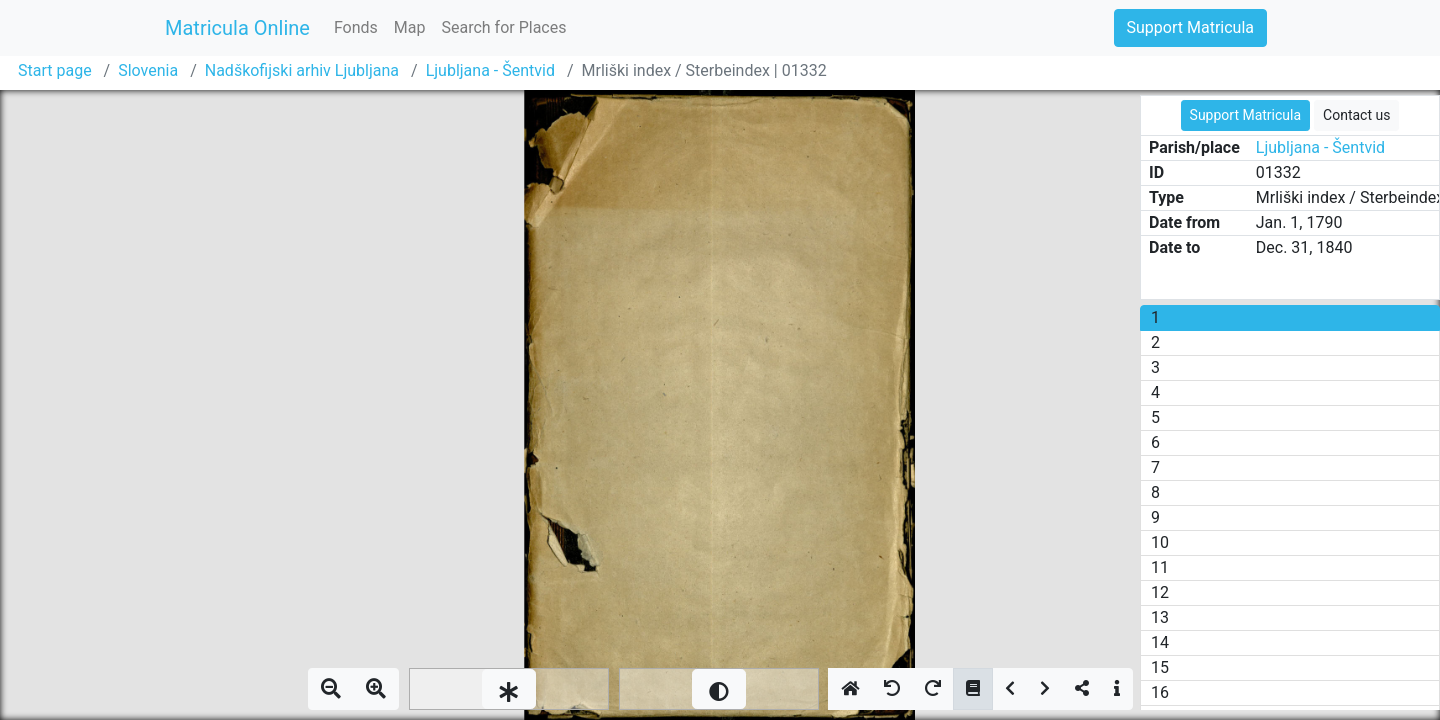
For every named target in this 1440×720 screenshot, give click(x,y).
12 (1160, 592)
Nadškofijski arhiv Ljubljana (302, 70)
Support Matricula (1190, 27)
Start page (55, 70)
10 (1160, 542)
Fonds (356, 27)
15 (1160, 667)
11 (1160, 567)
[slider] (509, 689)
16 (1160, 692)
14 (1160, 642)
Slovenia (148, 70)
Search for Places (503, 27)
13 (1160, 617)
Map (410, 27)
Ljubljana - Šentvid (490, 70)
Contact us (1356, 115)
